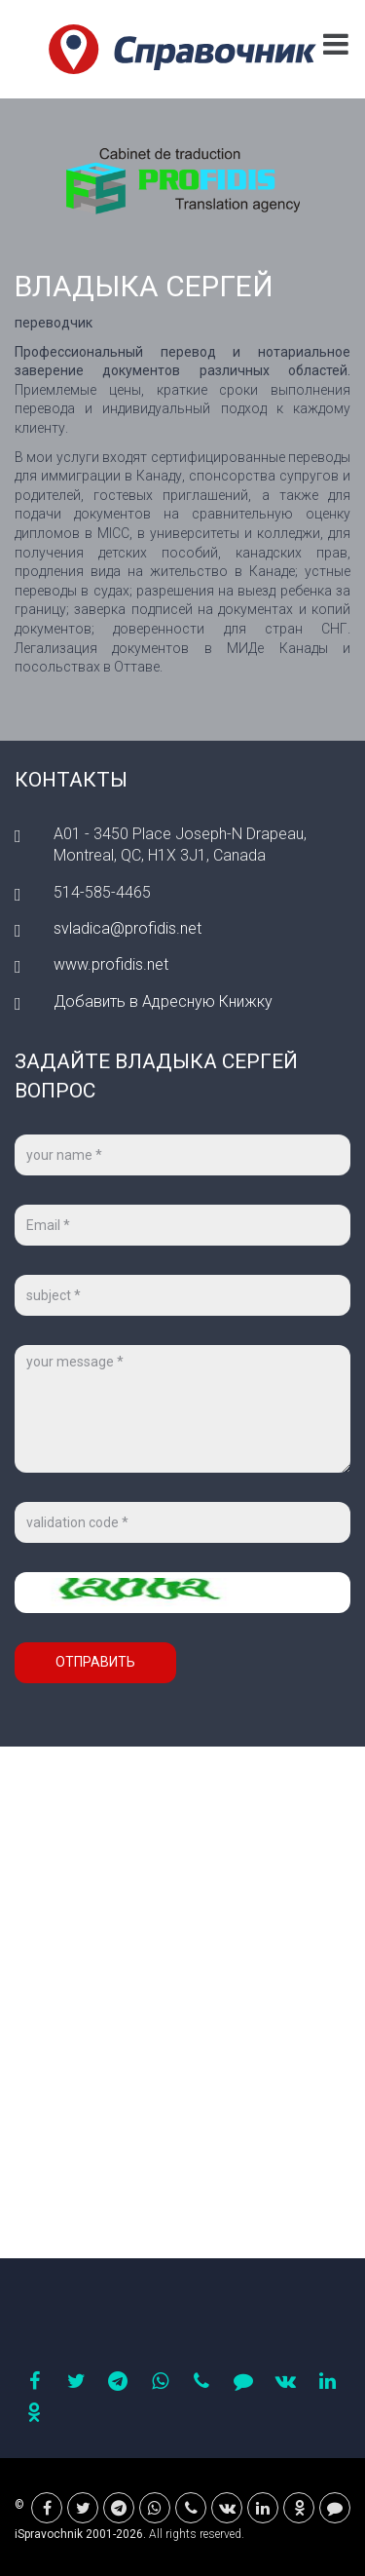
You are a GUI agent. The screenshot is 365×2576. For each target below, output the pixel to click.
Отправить (95, 1662)
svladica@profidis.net (127, 928)
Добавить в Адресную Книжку (163, 1001)
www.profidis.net (111, 964)
